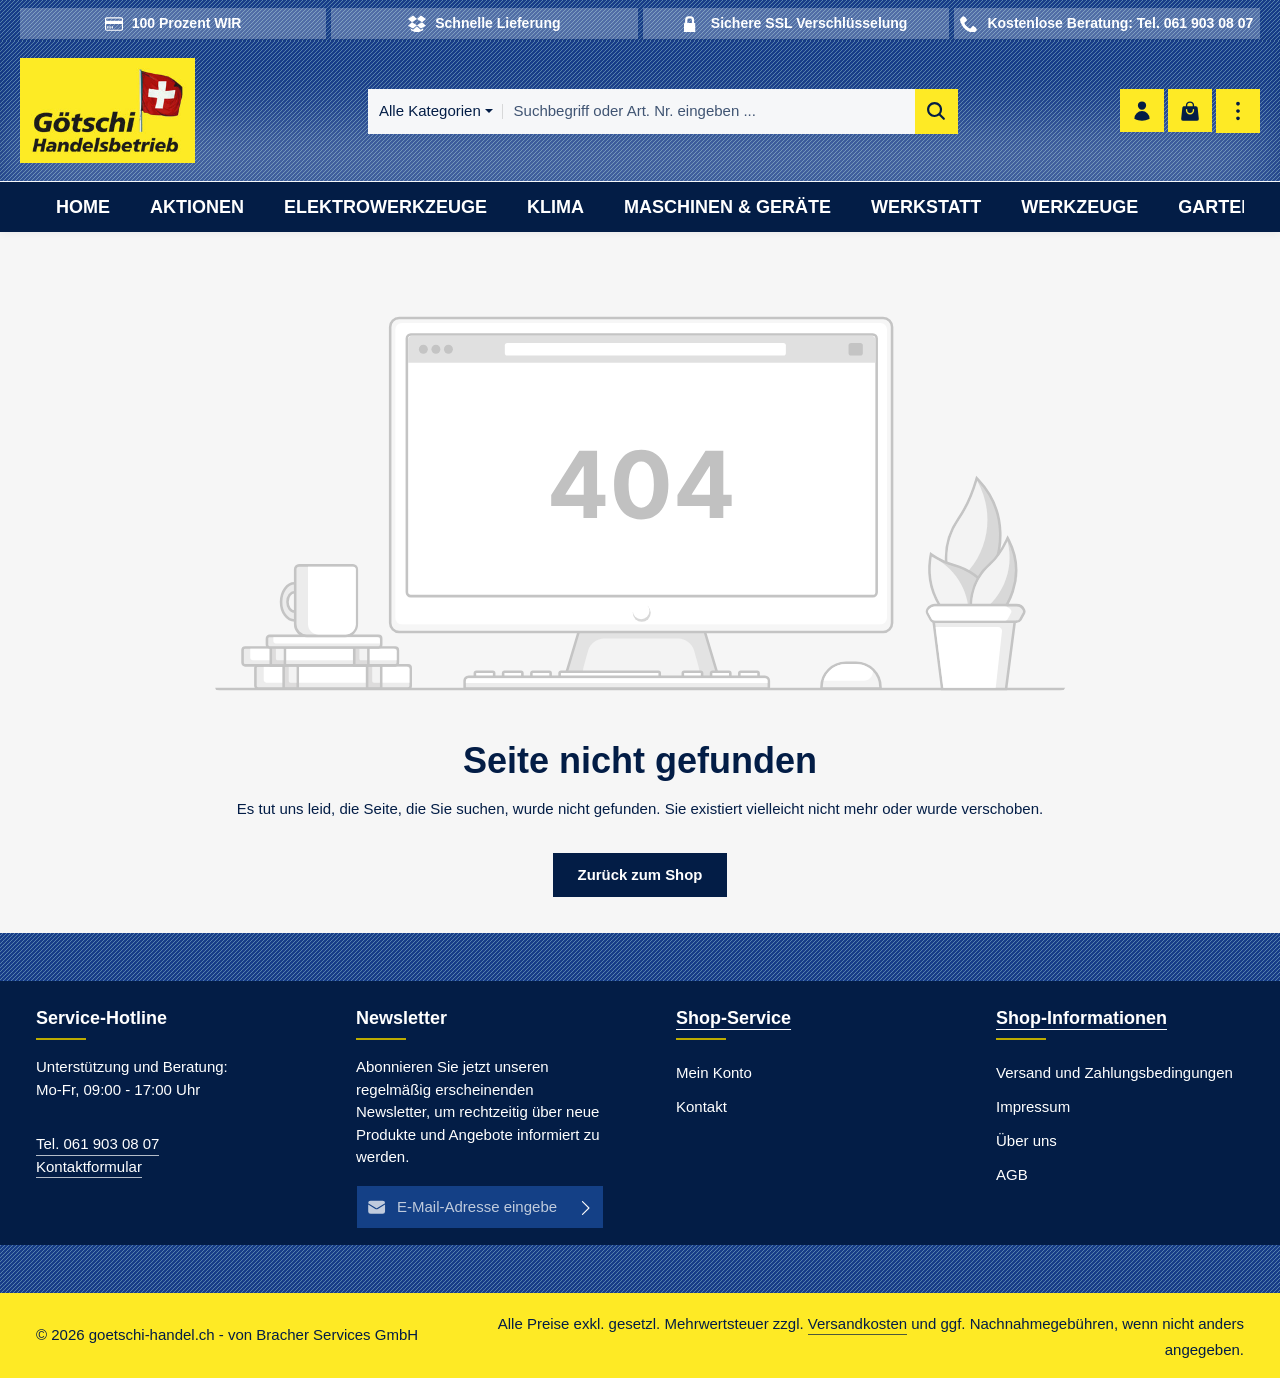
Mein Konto (714, 1073)
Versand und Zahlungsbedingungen (1114, 1073)
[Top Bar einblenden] (1237, 111)
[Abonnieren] (586, 1207)
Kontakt (701, 1107)
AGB (1012, 1175)
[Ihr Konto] (1140, 111)
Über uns (1026, 1141)
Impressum (1033, 1107)
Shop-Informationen (1081, 1019)
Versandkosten (857, 1324)
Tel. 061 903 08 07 (97, 1144)
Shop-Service (733, 1019)
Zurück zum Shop (640, 874)
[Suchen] (930, 111)
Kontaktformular (89, 1166)
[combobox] (703, 111)
